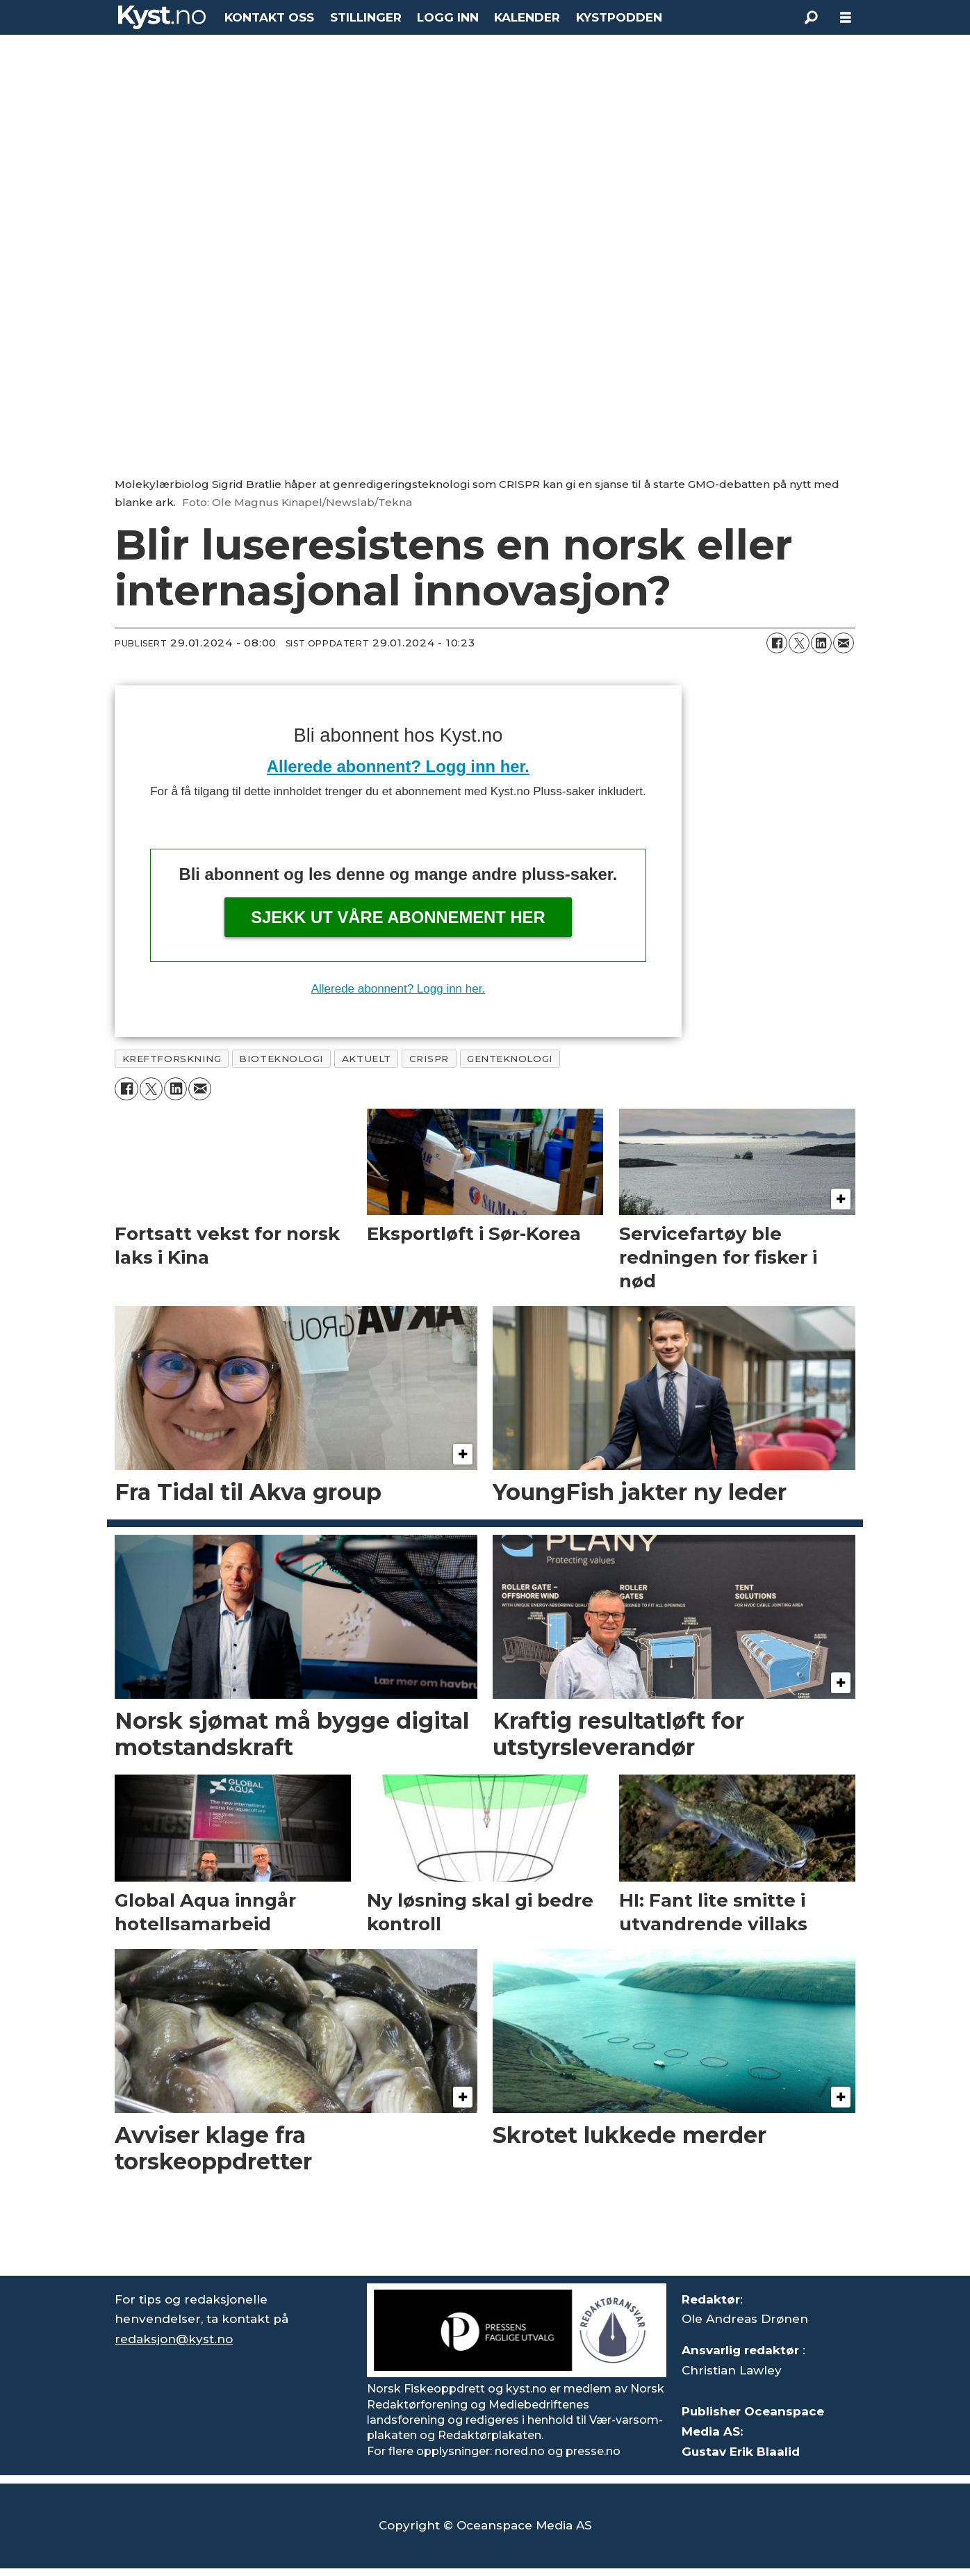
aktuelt (366, 1058)
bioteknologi (281, 1058)
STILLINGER (366, 17)
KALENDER (527, 17)
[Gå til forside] (162, 17)
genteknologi (510, 1058)
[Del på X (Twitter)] (799, 643)
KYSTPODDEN (619, 17)
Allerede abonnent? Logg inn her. (398, 766)
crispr (429, 1058)
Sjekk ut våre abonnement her (398, 917)
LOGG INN (448, 17)
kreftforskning (172, 1058)
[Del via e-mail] (843, 643)
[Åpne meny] (845, 17)
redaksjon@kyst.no (174, 2339)
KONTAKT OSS (269, 17)
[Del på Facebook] (776, 643)
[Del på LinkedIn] (821, 643)
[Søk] (811, 17)
